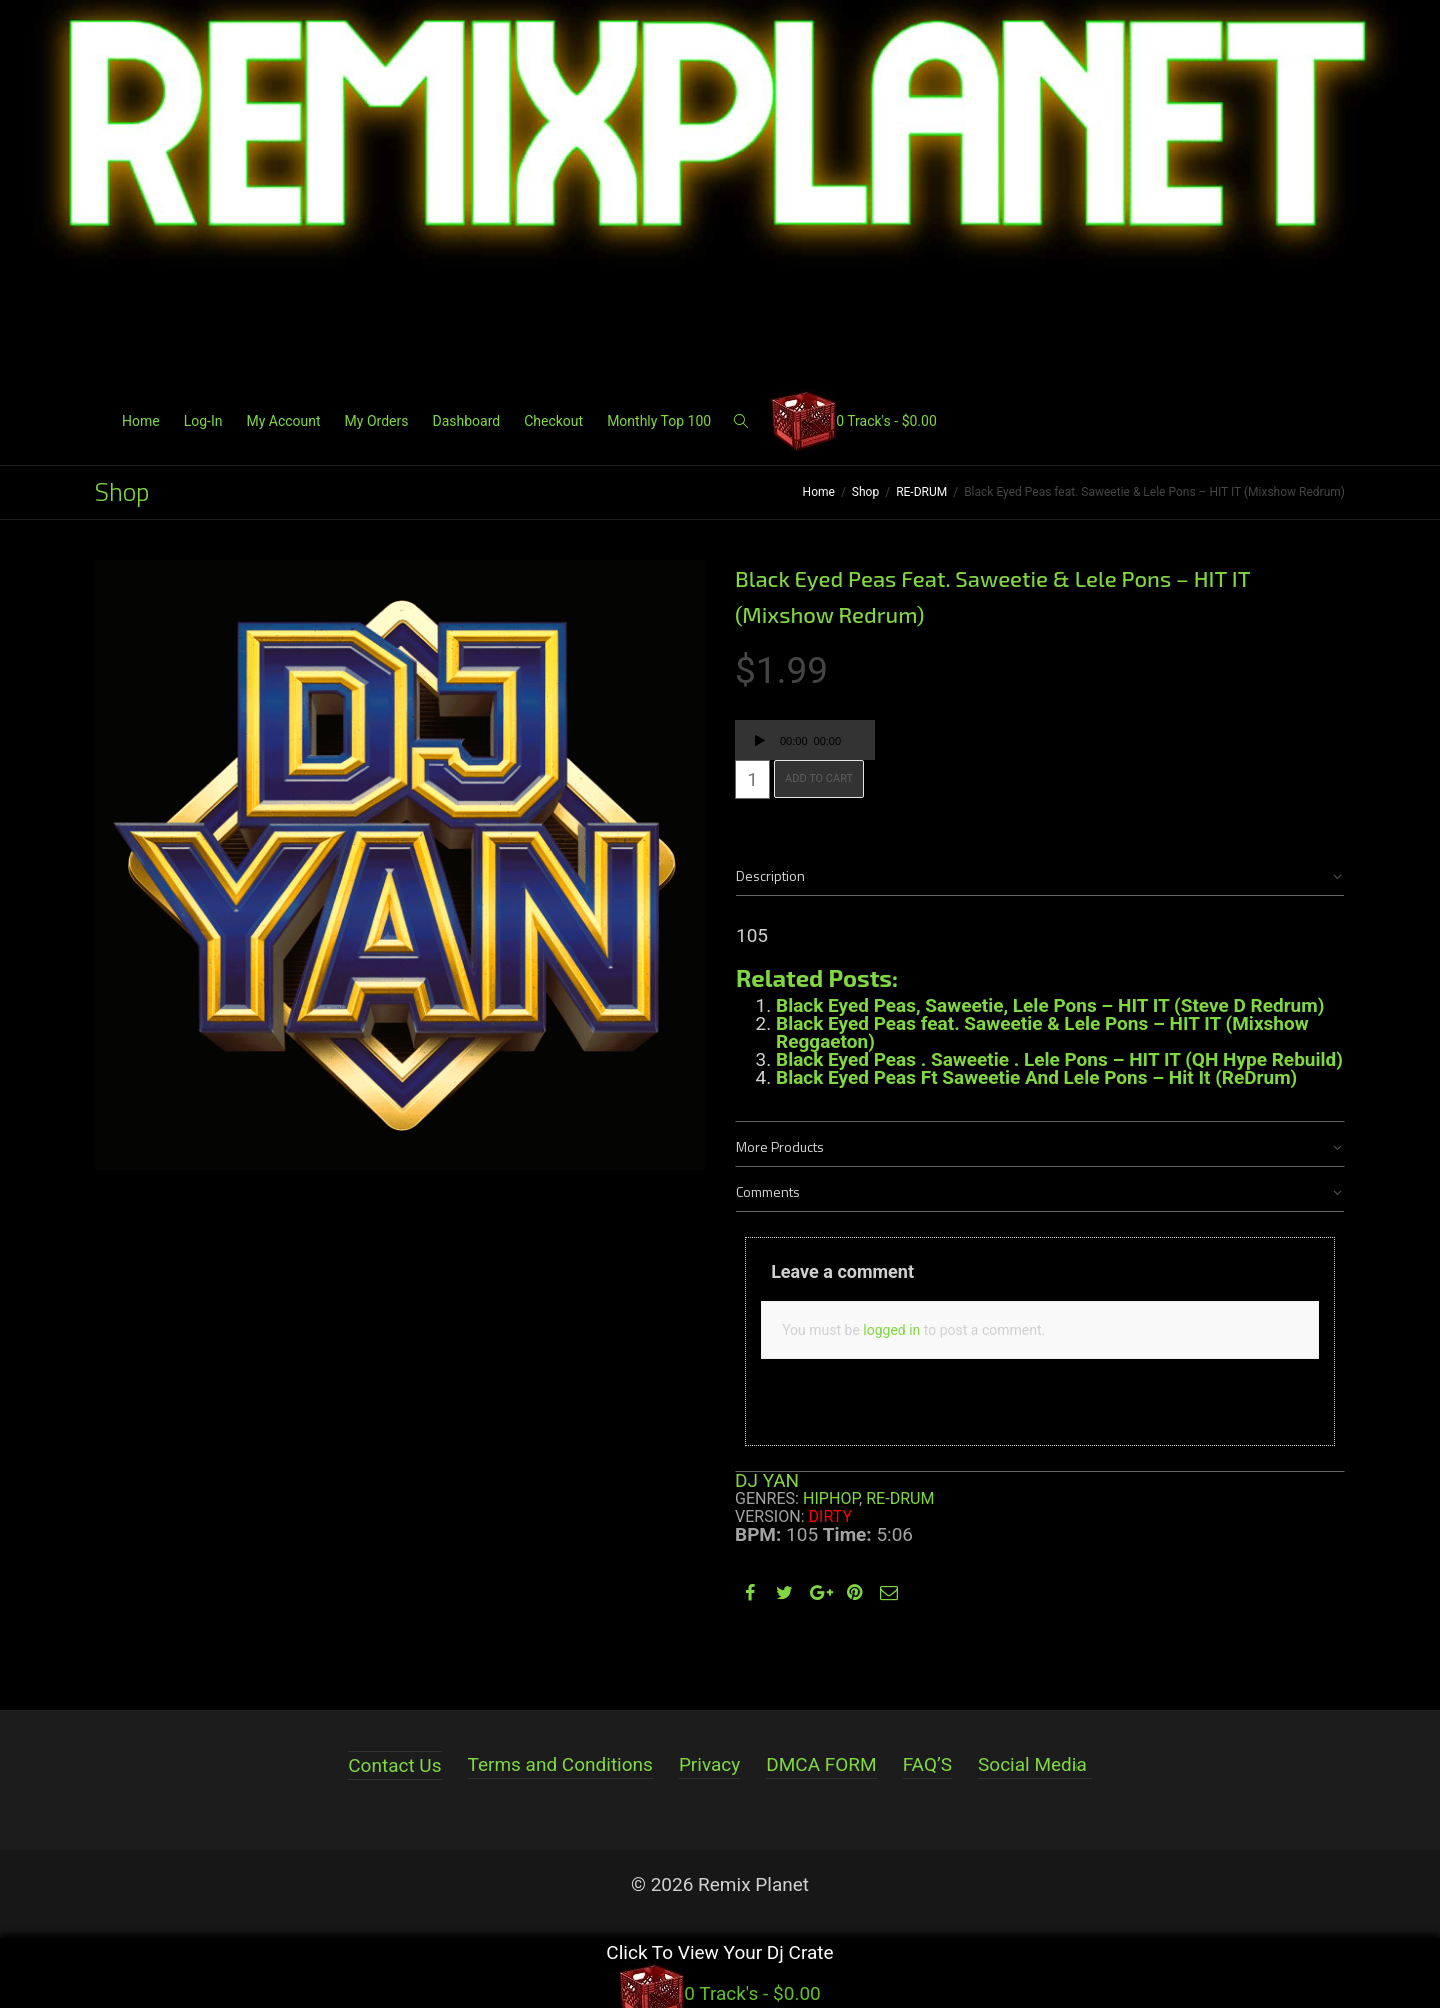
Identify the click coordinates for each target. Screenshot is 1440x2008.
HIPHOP (831, 1498)
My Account (283, 421)
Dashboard (466, 421)
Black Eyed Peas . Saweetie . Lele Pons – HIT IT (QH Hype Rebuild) (1059, 1059)
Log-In (203, 421)
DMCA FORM (821, 1764)
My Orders (377, 421)
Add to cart (819, 778)
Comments (768, 1191)
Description (770, 875)
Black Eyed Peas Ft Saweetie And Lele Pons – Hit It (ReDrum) (1036, 1077)
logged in (891, 1330)
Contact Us (394, 1765)
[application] (805, 740)
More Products (780, 1146)
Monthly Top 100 (659, 421)
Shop (865, 492)
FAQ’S (927, 1764)
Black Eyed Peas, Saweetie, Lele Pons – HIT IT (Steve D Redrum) (1050, 1005)
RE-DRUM (921, 492)
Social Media (1032, 1764)
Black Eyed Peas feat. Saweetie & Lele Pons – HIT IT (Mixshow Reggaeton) (1042, 1032)
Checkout (553, 421)
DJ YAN (767, 1480)
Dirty (831, 1516)
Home (141, 421)
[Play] (760, 743)
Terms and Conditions (560, 1764)
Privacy (709, 1764)
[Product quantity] (752, 779)
